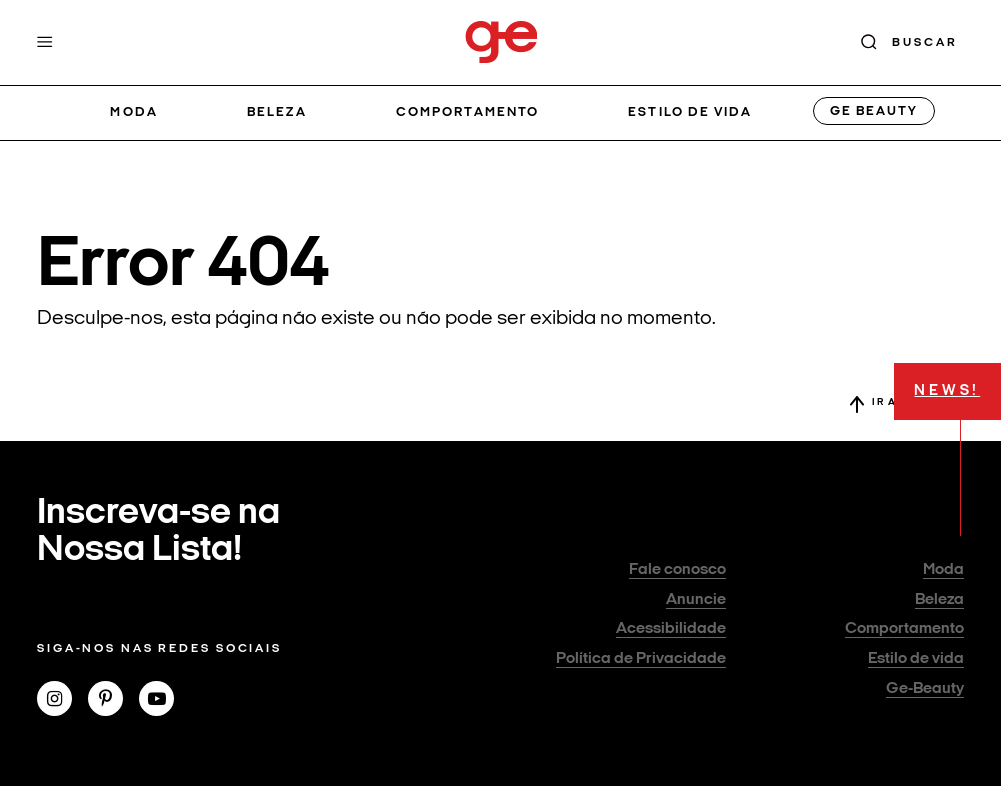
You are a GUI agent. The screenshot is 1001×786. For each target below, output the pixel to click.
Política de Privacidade (641, 659)
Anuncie (696, 600)
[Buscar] (909, 42)
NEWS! (947, 391)
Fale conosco (677, 570)
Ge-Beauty (925, 689)
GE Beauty (874, 111)
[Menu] (45, 42)
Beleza (276, 112)
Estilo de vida (690, 112)
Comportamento (467, 112)
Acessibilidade (671, 629)
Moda (133, 112)
